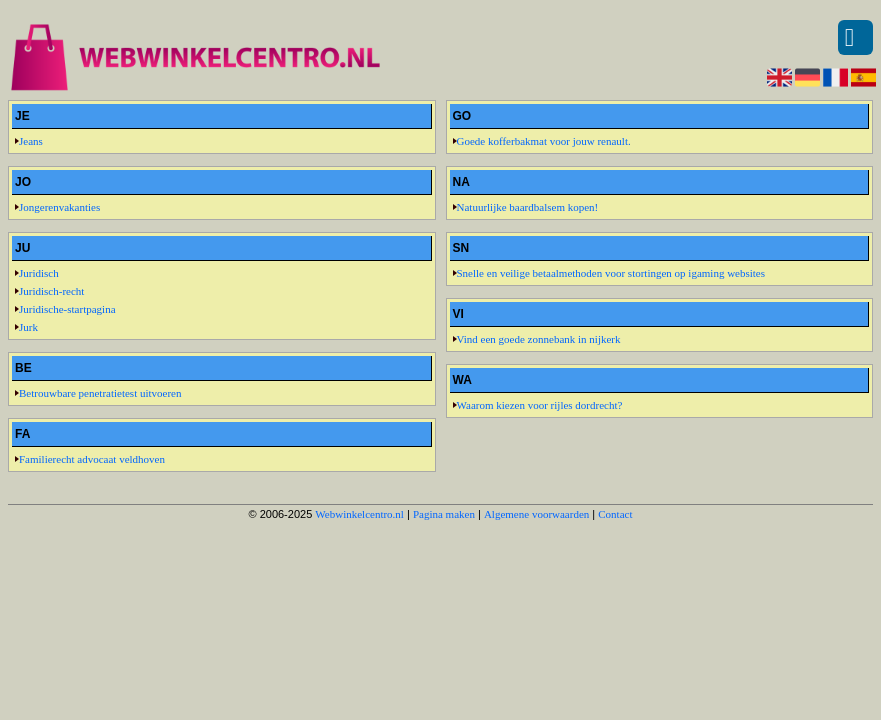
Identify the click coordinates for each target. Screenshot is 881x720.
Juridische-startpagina (67, 309)
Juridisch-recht (51, 291)
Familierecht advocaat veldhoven (92, 459)
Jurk (28, 327)
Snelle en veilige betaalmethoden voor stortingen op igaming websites (611, 273)
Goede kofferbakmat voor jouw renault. (544, 141)
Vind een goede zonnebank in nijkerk (539, 339)
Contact (615, 514)
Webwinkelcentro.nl (359, 514)
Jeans (31, 141)
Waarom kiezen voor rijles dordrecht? (540, 405)
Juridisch (39, 273)
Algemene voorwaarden (536, 514)
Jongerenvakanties (59, 207)
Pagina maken (444, 514)
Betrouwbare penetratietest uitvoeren (100, 393)
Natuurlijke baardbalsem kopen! (528, 207)
